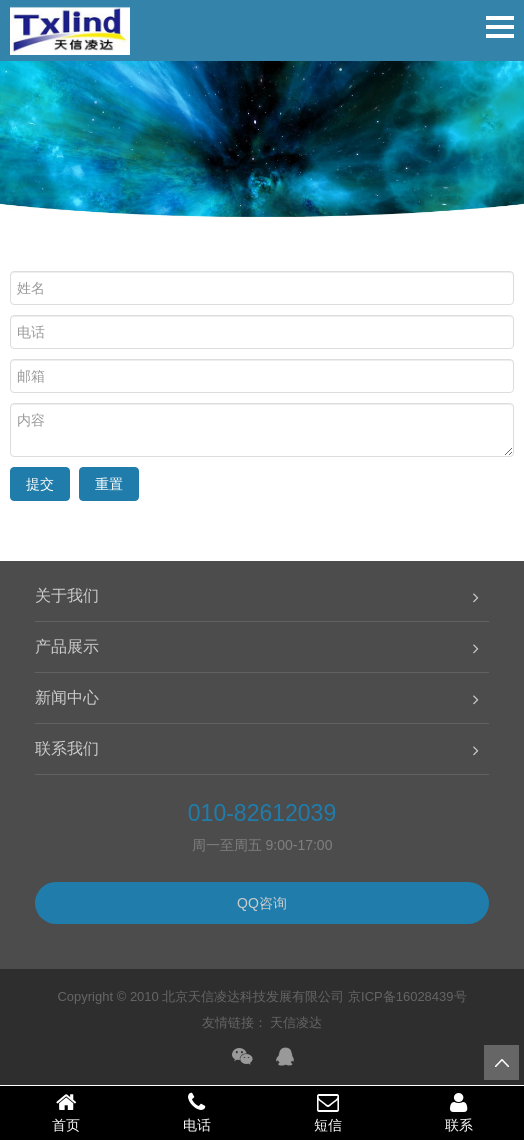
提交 (40, 484)
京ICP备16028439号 (407, 996)
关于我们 (67, 595)
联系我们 (67, 748)
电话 (196, 1112)
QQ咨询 (262, 903)
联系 (458, 1112)
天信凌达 (296, 1022)
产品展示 (67, 646)
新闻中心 (67, 697)
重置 (109, 484)
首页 (65, 1112)
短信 (327, 1112)
